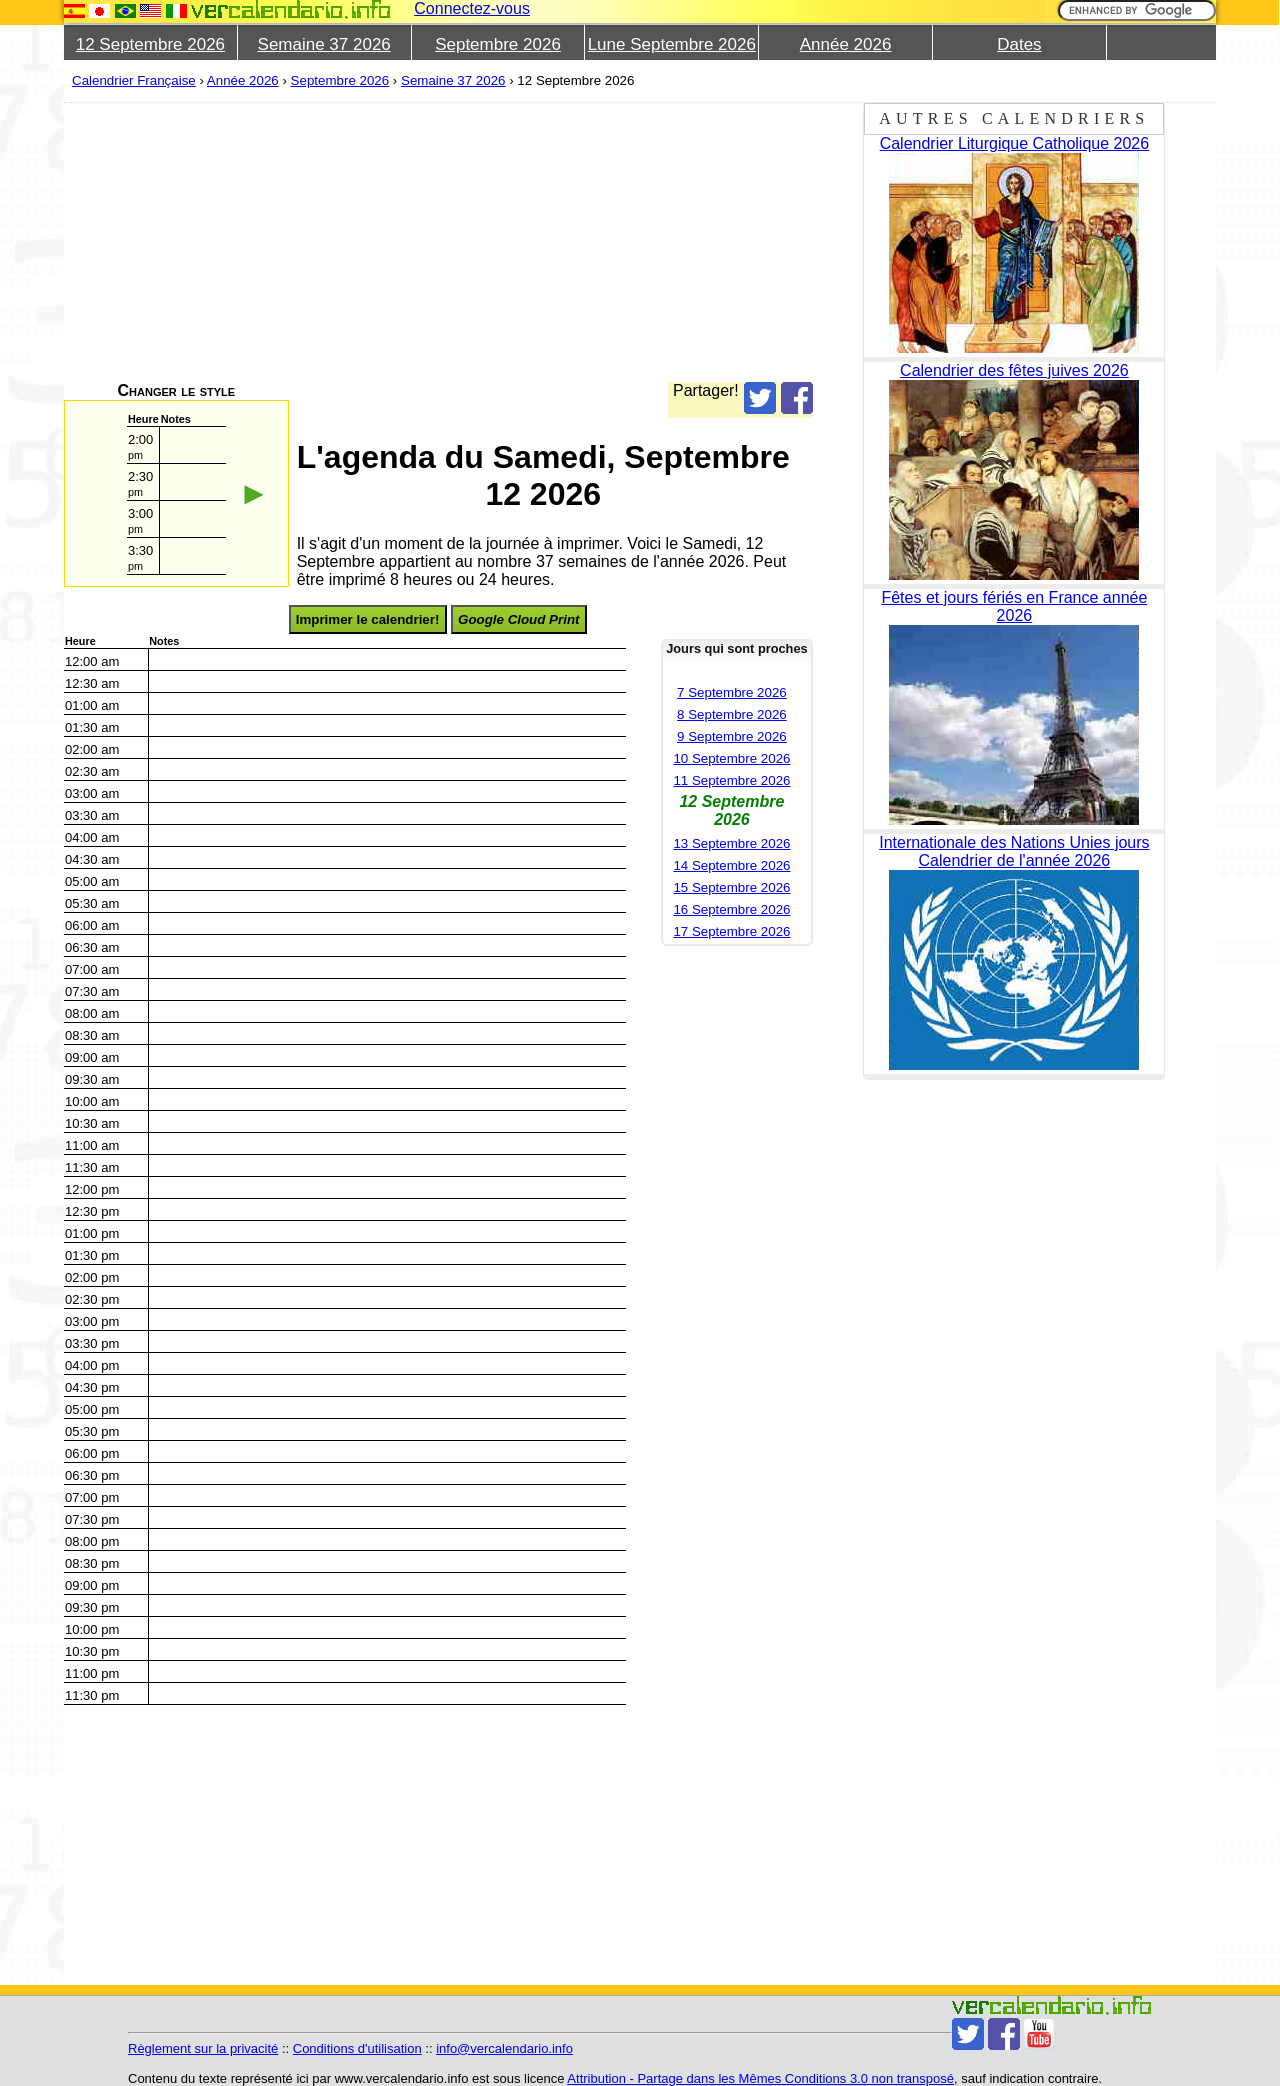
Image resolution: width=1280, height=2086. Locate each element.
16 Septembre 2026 (731, 909)
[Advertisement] (664, 242)
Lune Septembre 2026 (672, 44)
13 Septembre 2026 (731, 843)
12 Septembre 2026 (150, 44)
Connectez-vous (472, 8)
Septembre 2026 (498, 44)
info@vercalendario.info (504, 2048)
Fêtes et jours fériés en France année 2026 (1014, 606)
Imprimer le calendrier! (368, 619)
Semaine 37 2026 (324, 44)
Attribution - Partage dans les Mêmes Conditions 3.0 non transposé (760, 2078)
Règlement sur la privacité (203, 2048)
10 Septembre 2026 (731, 758)
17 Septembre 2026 (731, 931)
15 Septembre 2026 (731, 887)
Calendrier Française (134, 80)
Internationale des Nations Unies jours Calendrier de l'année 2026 (1014, 851)
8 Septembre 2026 (732, 714)
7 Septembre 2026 (732, 692)
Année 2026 (846, 44)
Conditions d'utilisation (357, 2048)
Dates (1019, 44)
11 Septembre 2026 (731, 780)
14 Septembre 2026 (731, 865)
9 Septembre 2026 (732, 736)
